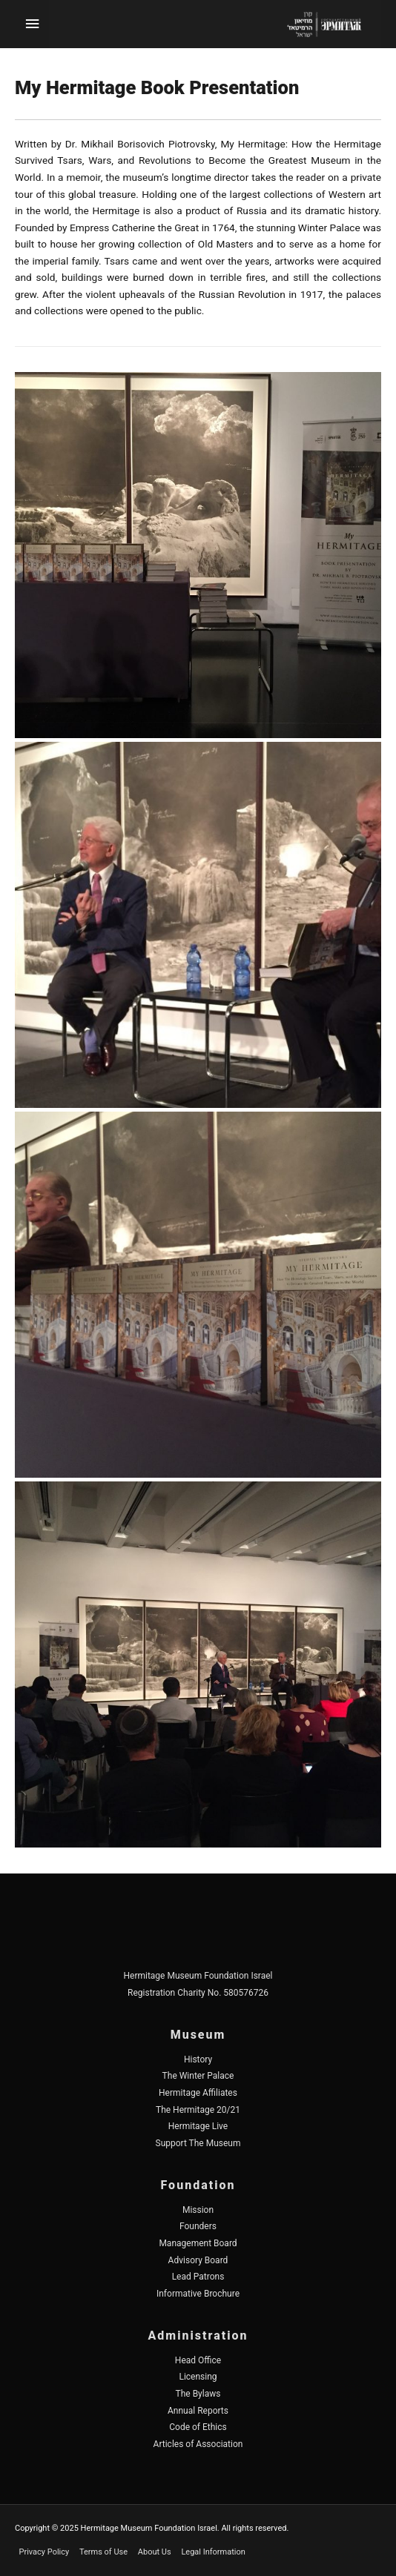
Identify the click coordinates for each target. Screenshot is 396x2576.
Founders (198, 2226)
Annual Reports (198, 2411)
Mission (198, 2210)
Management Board (198, 2243)
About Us (154, 2552)
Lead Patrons (198, 2276)
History (198, 2059)
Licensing (198, 2376)
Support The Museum (198, 2143)
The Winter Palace (198, 2076)
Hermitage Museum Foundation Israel (197, 1976)
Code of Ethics (198, 2427)
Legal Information (213, 2552)
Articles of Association (198, 2444)
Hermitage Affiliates (198, 2093)
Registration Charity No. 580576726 (198, 1993)
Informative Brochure (198, 2293)
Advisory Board (198, 2260)
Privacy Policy (44, 2552)
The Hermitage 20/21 (198, 2110)
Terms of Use (103, 2552)
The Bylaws (198, 2394)
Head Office (198, 2360)
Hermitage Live (198, 2126)
